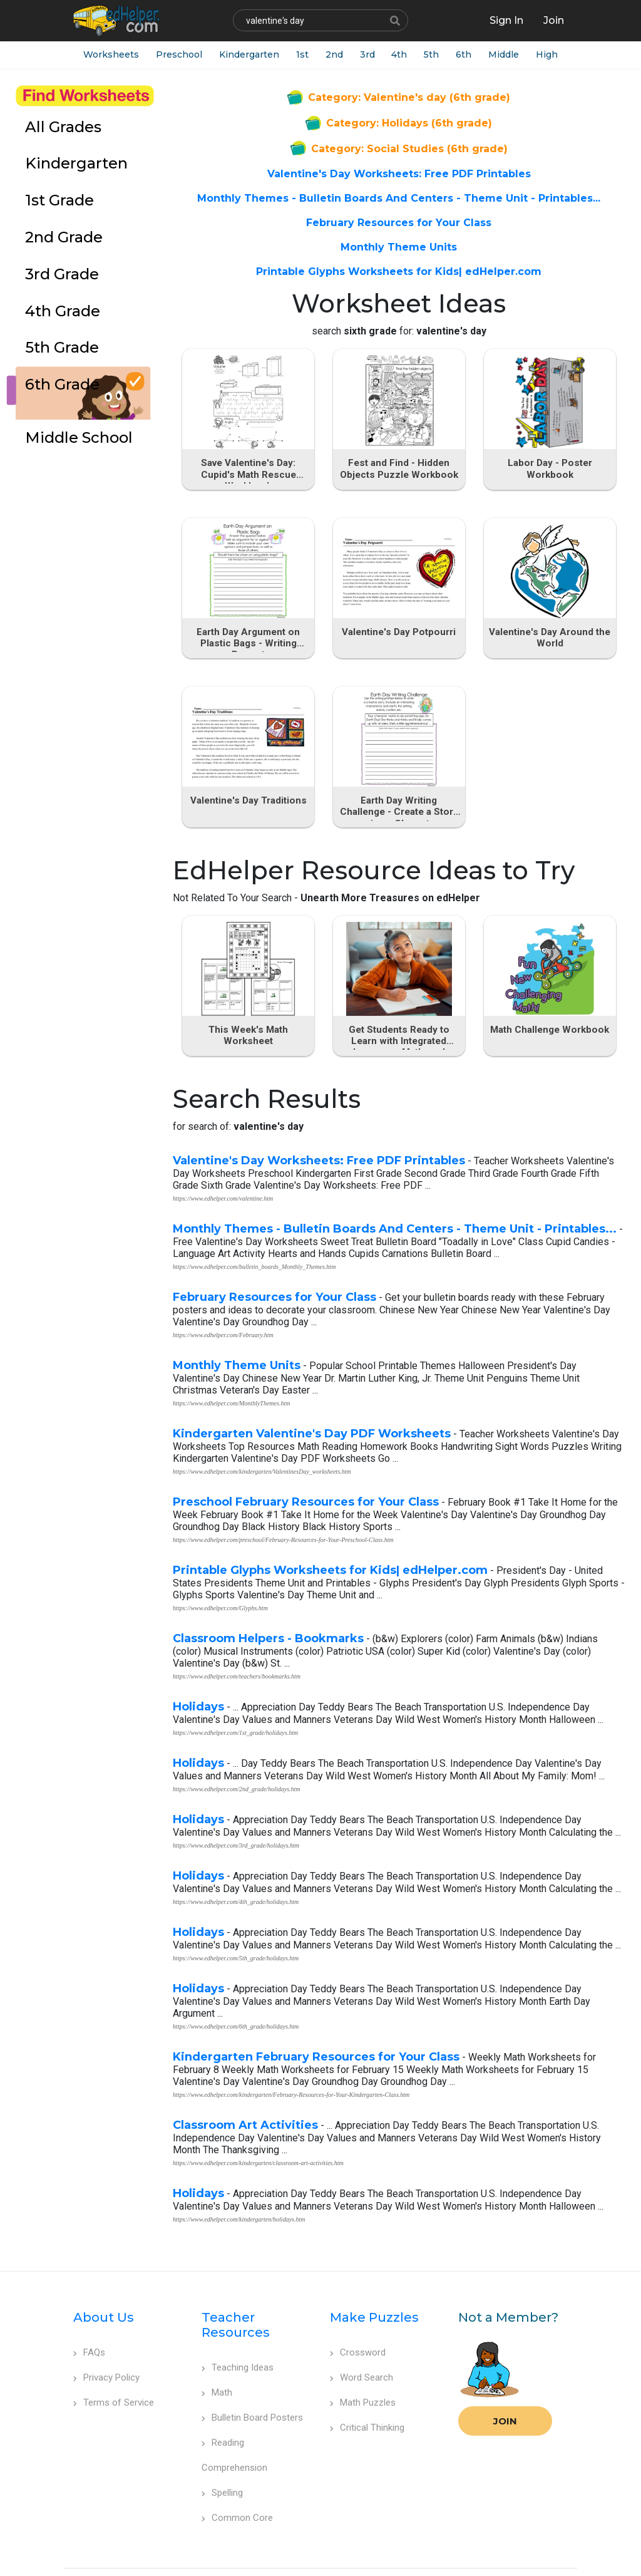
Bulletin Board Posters (252, 2383)
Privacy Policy (106, 2343)
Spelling (222, 2458)
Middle (520, 55)
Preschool (180, 55)
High (566, 55)
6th (478, 55)
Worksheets (110, 55)
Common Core (237, 2483)
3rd (376, 55)
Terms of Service (113, 2368)
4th (410, 55)
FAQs (89, 2318)
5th (444, 55)
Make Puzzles (374, 2282)
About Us (103, 2282)
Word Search (361, 2343)
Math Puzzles (363, 2368)
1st (307, 55)
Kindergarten (252, 55)
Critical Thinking (367, 2393)
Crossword (358, 2318)
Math (217, 2358)
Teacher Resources (236, 2290)
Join (505, 2386)
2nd (341, 55)
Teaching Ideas (238, 2333)
